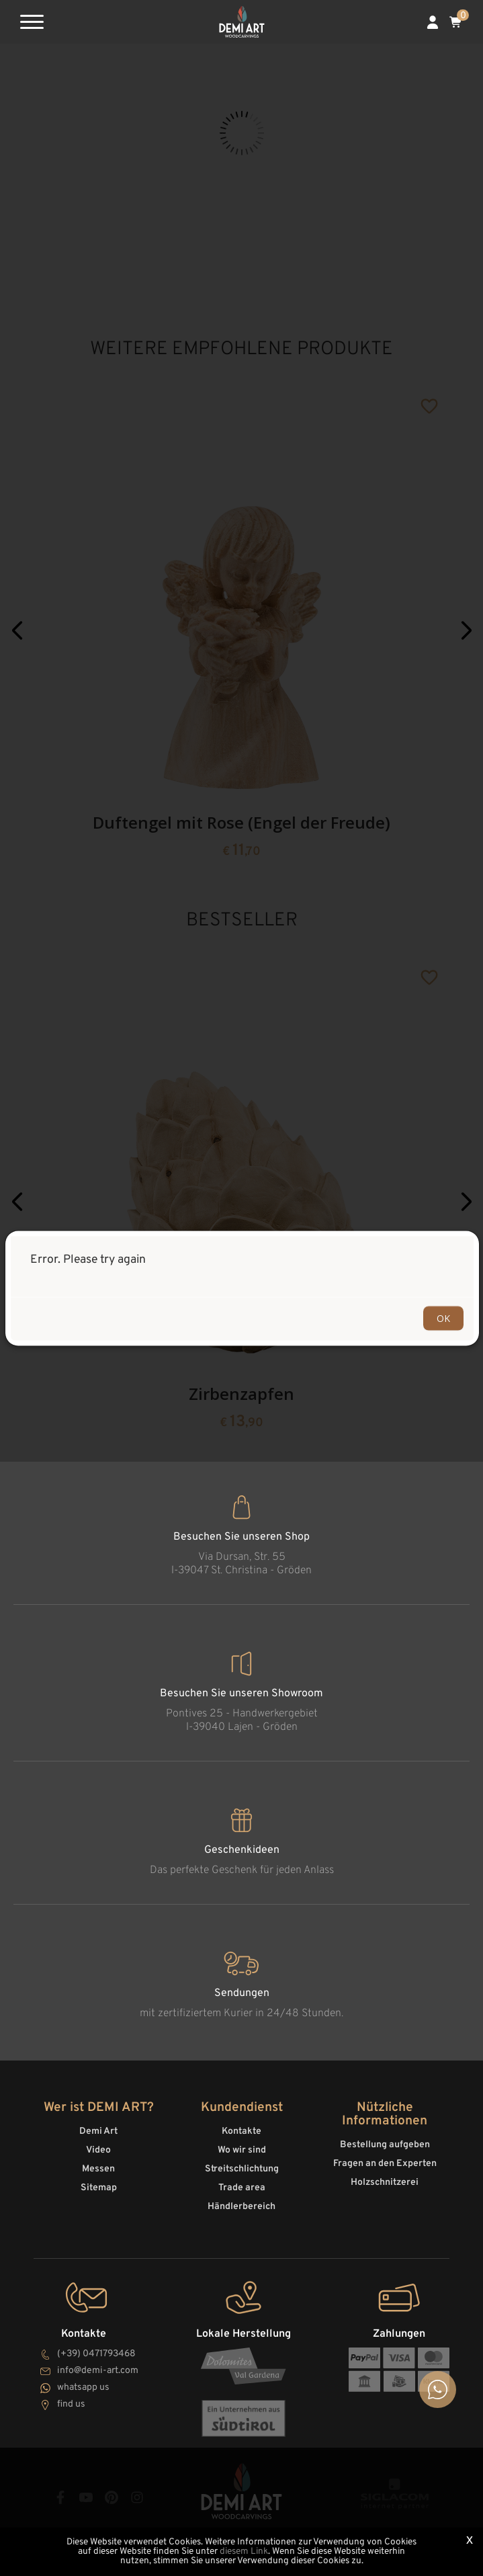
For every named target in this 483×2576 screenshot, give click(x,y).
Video (98, 2150)
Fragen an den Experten (385, 2163)
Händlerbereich (241, 2206)
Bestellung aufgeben (385, 2145)
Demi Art (98, 2131)
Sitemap (99, 2188)
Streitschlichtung (242, 2169)
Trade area (241, 2188)
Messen (98, 2169)
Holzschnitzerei (385, 2182)
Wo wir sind (242, 2150)
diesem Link (244, 2551)
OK (443, 1317)
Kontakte (241, 2131)
